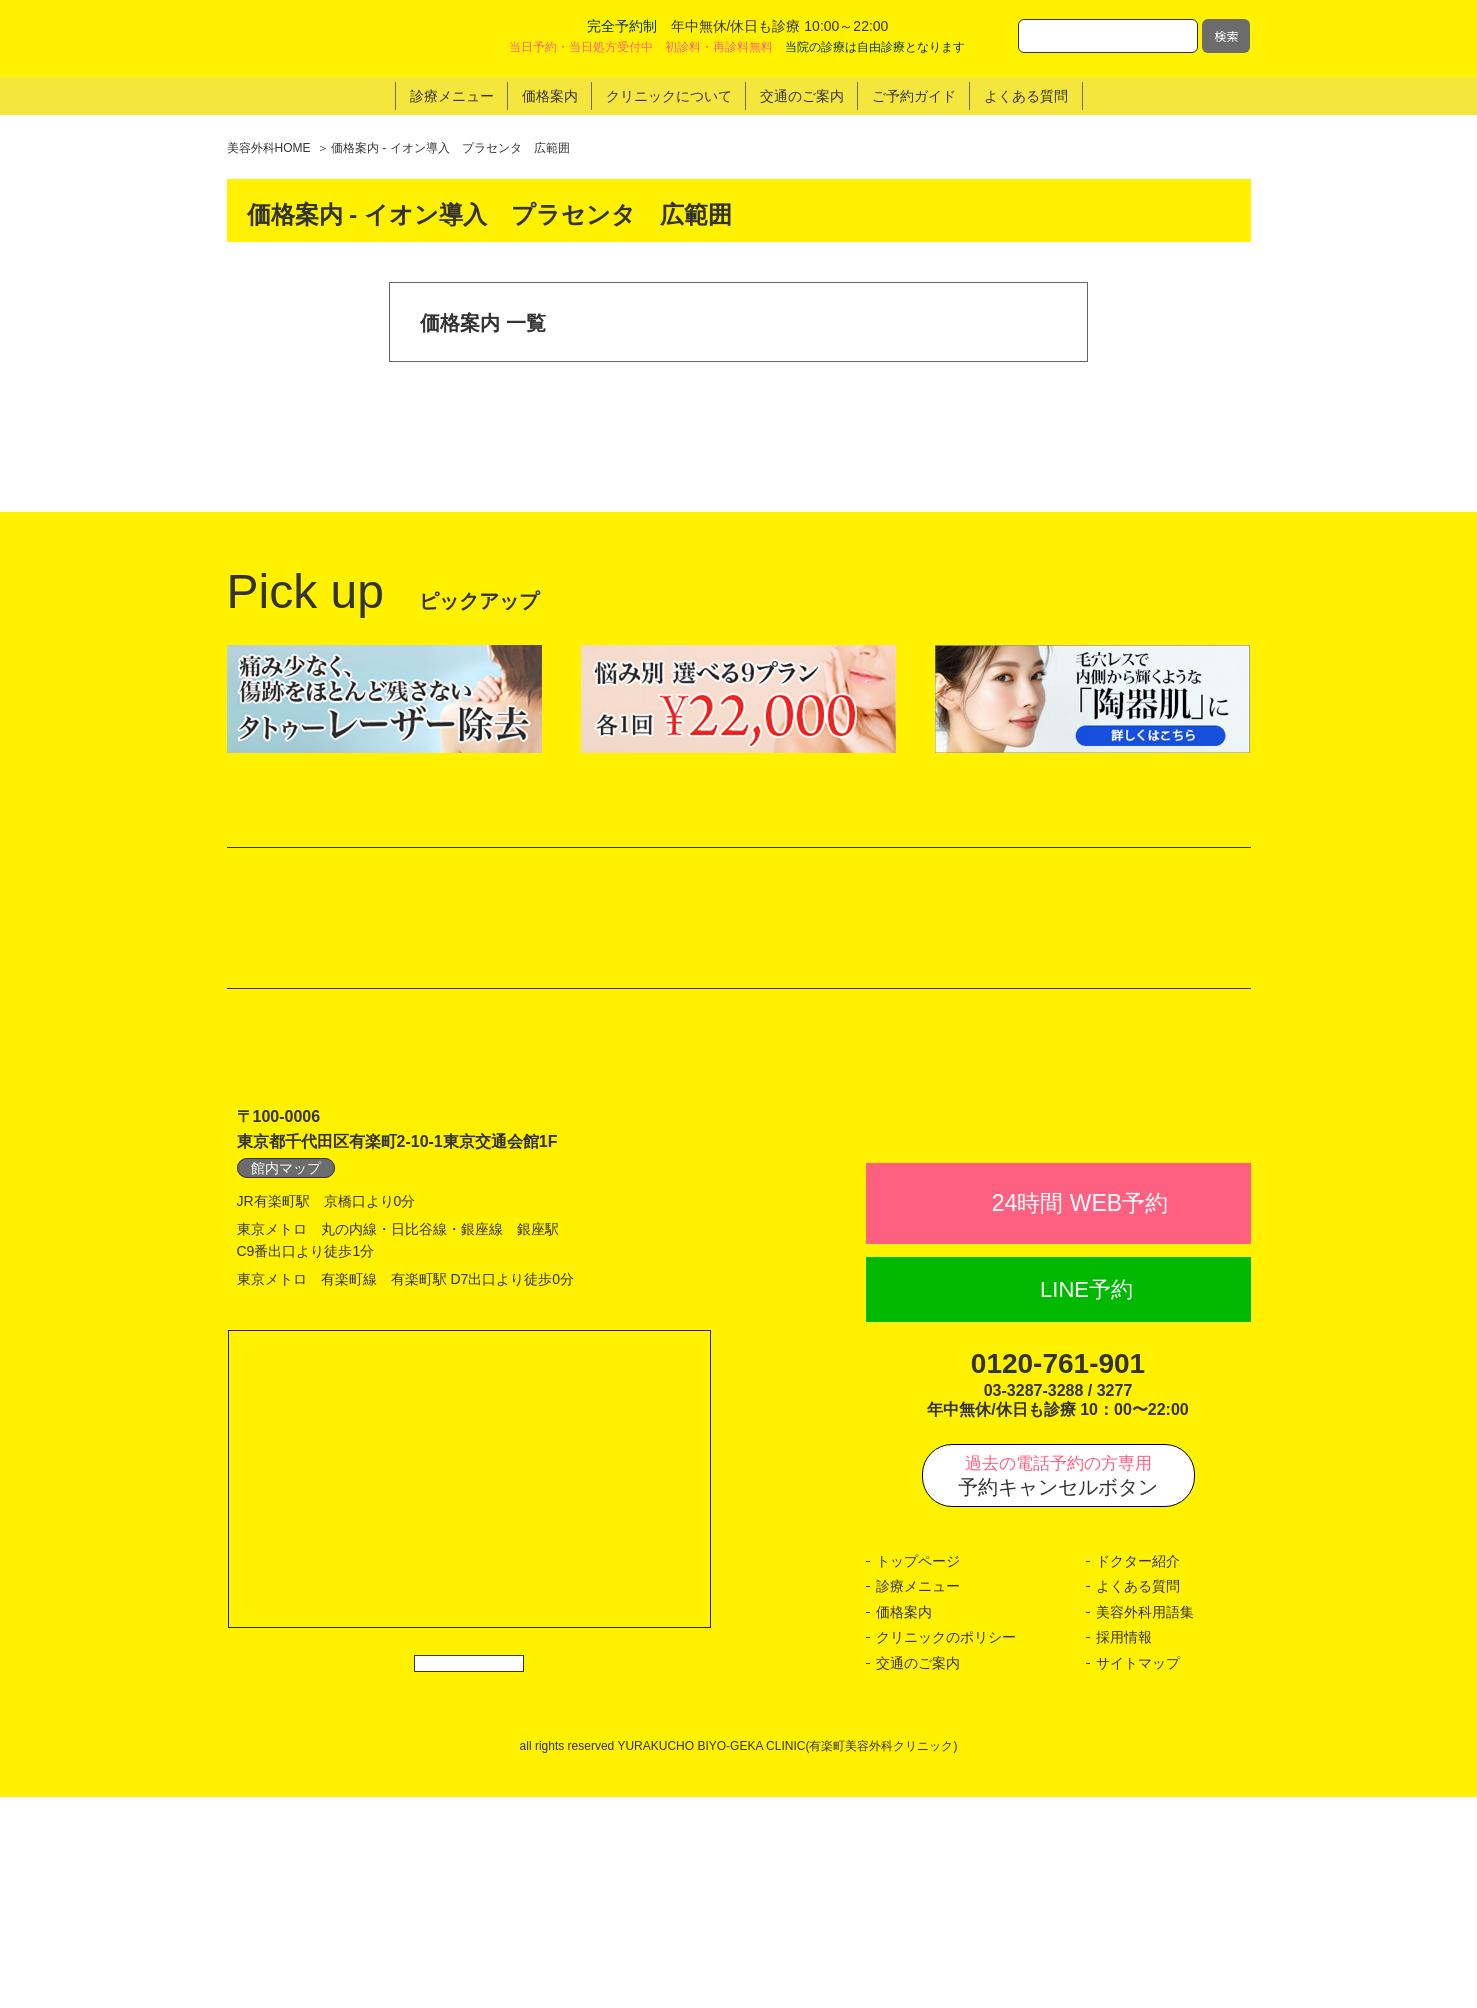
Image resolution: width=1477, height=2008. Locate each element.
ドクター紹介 (1138, 1772)
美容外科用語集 (1145, 1823)
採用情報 (1124, 1849)
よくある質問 (1138, 1798)
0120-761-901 (1058, 1575)
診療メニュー (918, 1798)
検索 (1226, 35)
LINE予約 (1086, 1500)
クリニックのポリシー (946, 1849)
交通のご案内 (918, 1874)
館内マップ (286, 1335)
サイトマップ (1138, 1874)
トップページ (918, 1772)
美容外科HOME (269, 148)
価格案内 (904, 1823)
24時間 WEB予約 (1080, 1415)
